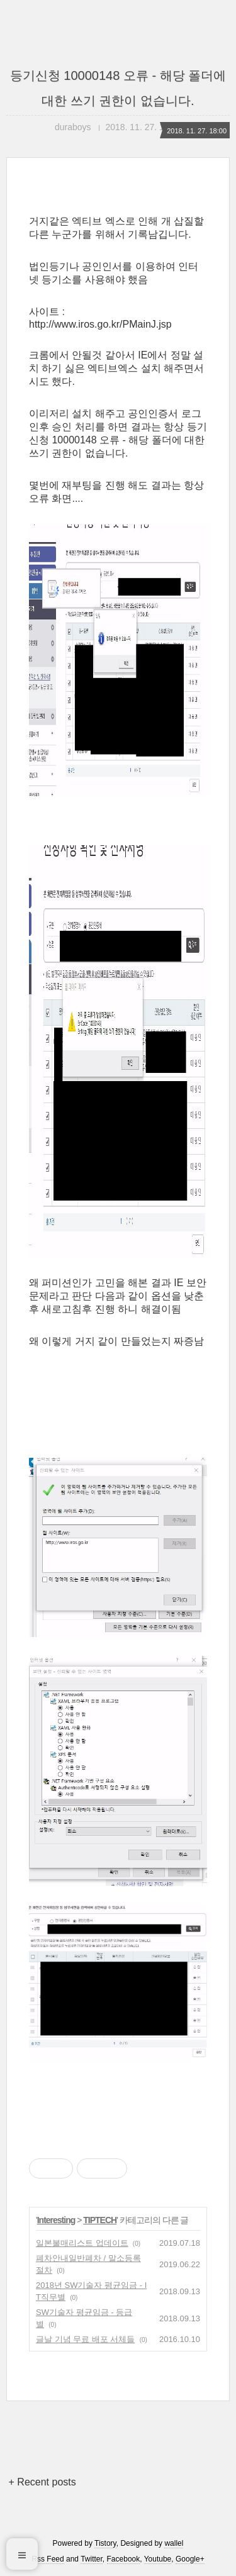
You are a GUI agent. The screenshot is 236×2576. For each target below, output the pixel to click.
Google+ (190, 2559)
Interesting (56, 2220)
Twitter (92, 2559)
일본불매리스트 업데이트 (82, 2243)
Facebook (123, 2559)
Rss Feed (47, 2559)
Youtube (158, 2559)
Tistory (105, 2543)
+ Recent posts (42, 2482)
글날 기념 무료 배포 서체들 (85, 2339)
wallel (173, 2543)
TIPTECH (99, 2220)
